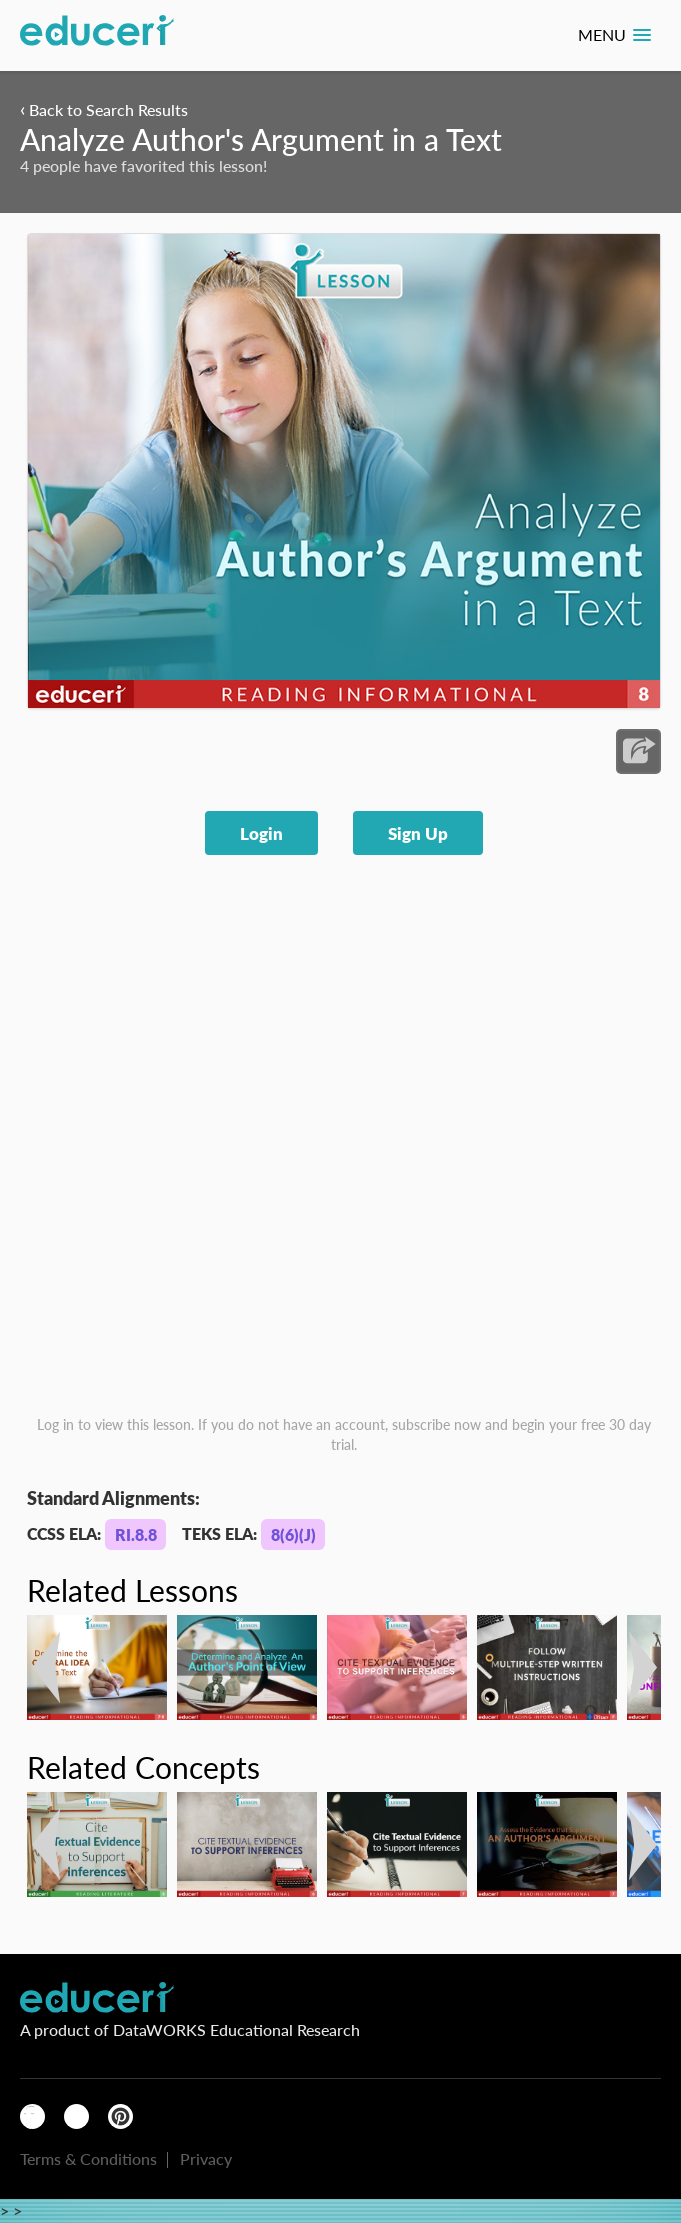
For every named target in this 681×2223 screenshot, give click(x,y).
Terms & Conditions (88, 2158)
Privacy (206, 2158)
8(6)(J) (293, 1534)
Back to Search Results (104, 109)
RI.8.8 (136, 1534)
